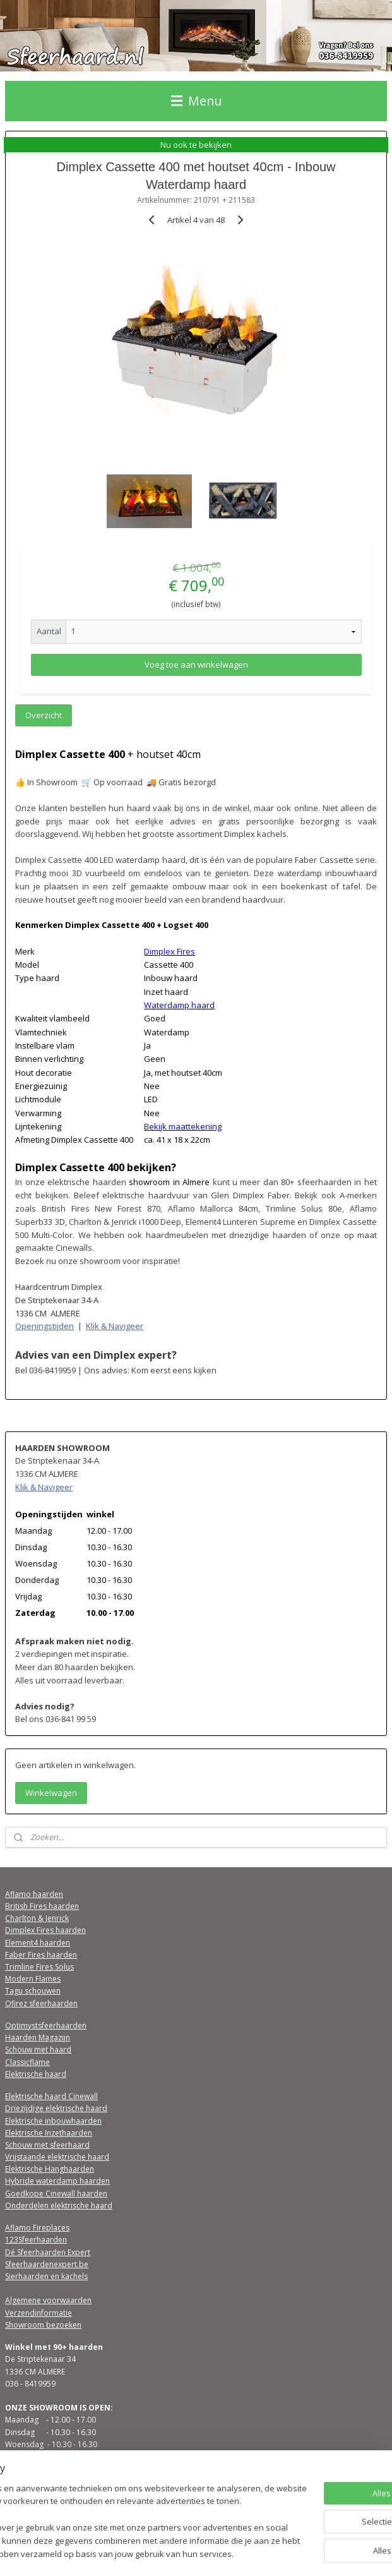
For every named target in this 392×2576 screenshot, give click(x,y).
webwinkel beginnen (248, 2553)
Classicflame (27, 2062)
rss (200, 2553)
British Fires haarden (42, 1906)
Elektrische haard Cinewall (51, 2096)
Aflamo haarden (34, 1894)
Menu (196, 100)
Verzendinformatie (38, 2313)
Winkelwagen (51, 1792)
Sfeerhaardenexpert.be (46, 2264)
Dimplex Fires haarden (45, 1930)
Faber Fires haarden (41, 1954)
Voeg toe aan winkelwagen (196, 664)
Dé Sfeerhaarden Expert (47, 2252)
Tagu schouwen (33, 1990)
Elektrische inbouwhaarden (53, 2121)
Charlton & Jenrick (37, 1918)
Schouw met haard (38, 2049)
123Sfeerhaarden (36, 2239)
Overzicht (43, 715)
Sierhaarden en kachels (46, 2276)
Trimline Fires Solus (39, 1966)
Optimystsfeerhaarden (45, 2025)
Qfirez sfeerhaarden (41, 2003)
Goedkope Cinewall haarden (56, 2193)
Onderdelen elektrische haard (58, 2205)
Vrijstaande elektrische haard (57, 2157)
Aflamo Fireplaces (37, 2227)
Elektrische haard (35, 2074)
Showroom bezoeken (43, 2325)
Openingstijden (44, 1326)
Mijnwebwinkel (358, 2553)
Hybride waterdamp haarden (57, 2181)
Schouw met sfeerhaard (47, 2145)
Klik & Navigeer (114, 1326)
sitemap (173, 2553)
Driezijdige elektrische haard (56, 2108)
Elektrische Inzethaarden (48, 2133)
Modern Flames (33, 1978)
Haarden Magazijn (37, 2037)
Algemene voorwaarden (48, 2300)
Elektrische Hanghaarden (49, 2169)
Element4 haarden (37, 1942)
